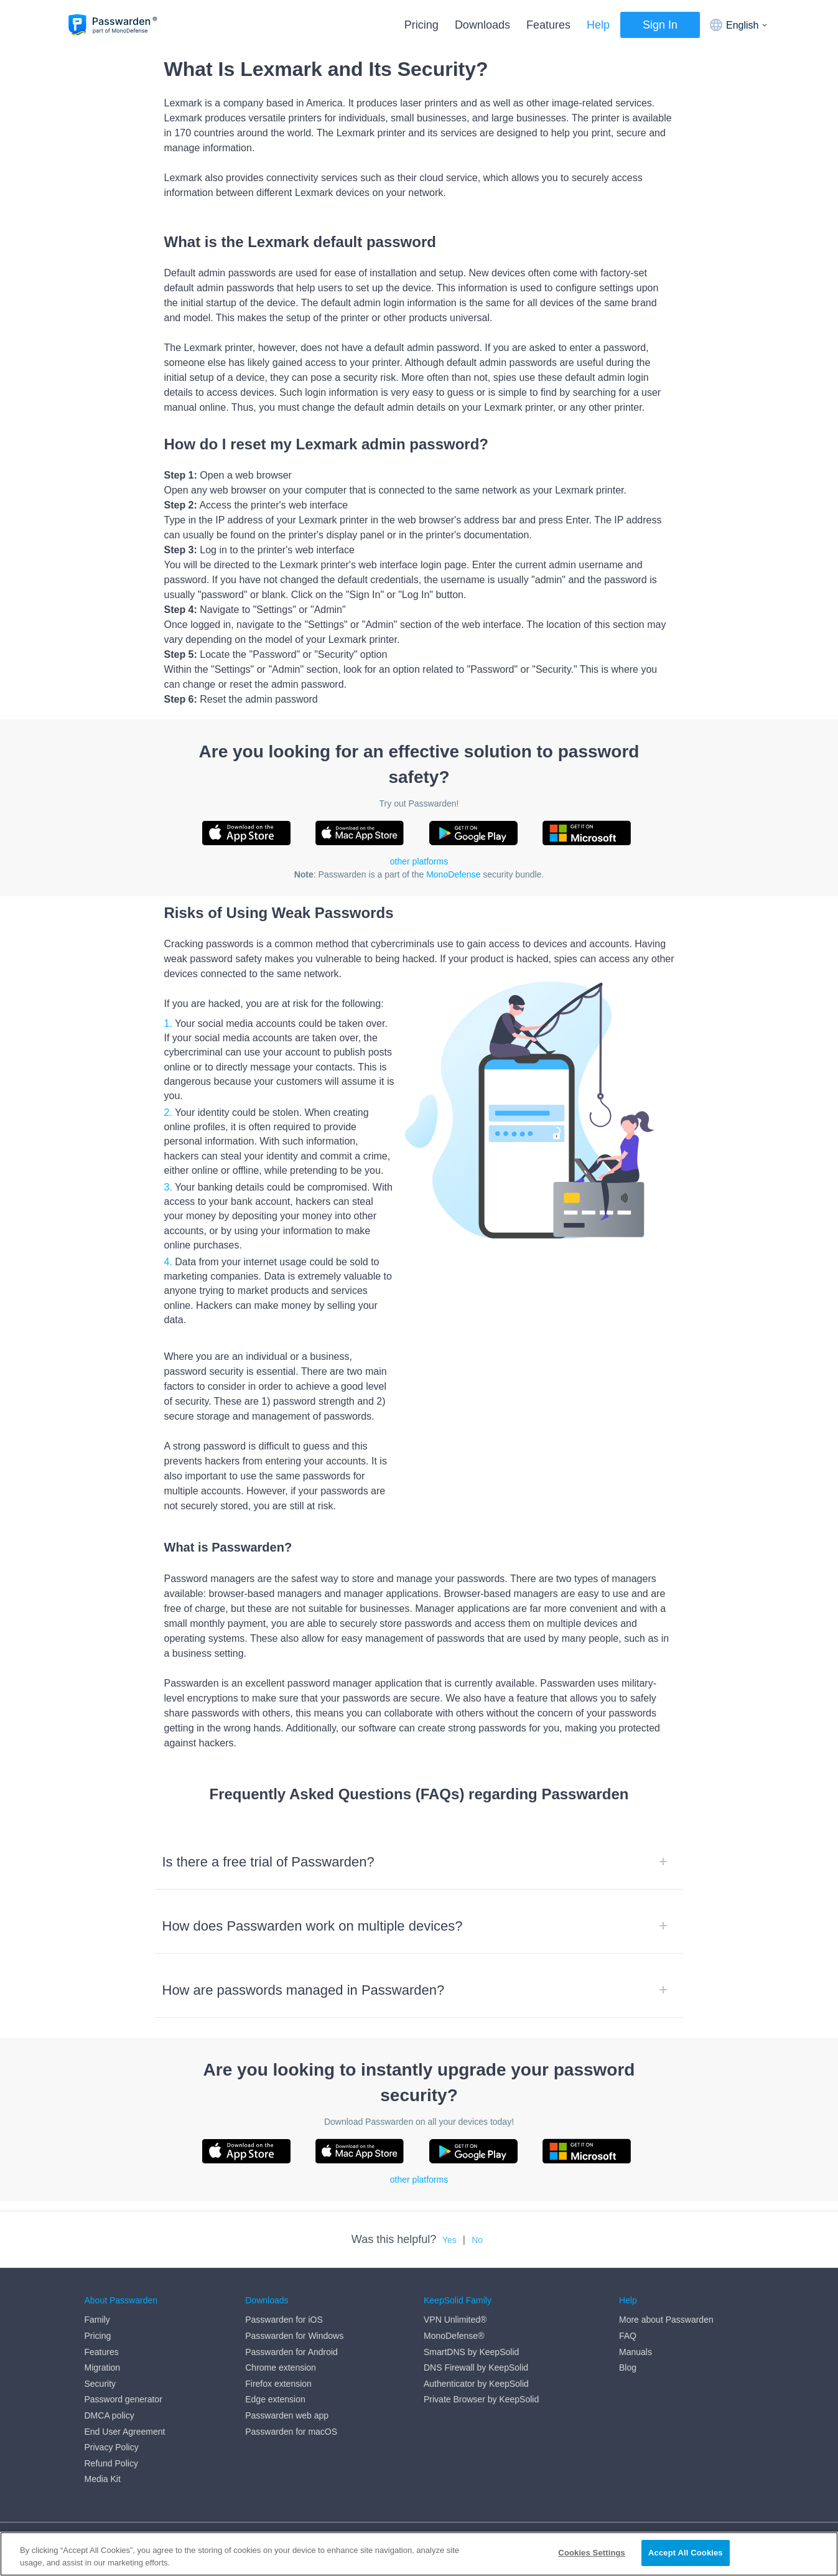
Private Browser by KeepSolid (481, 2399)
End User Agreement (125, 2432)
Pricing (421, 25)
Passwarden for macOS (291, 2432)
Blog (627, 2367)
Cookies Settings (591, 2557)
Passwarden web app (286, 2415)
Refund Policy (111, 2463)
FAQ (627, 2336)
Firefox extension (278, 2384)
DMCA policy (109, 2415)
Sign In (660, 25)
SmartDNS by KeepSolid (471, 2352)
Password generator (123, 2399)
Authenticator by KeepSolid (476, 2384)
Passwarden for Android (291, 2352)
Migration (103, 2367)
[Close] (818, 2557)
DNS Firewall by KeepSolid (476, 2367)
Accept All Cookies (685, 2557)
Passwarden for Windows (294, 2336)
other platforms (419, 861)
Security (100, 2384)
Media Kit (103, 2479)
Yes (449, 2240)
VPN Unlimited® (455, 2320)
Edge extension (275, 2399)
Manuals (635, 2352)
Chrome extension (280, 2367)
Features (548, 25)
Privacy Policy (112, 2447)
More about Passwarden (666, 2320)
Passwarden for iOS (284, 2320)
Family (97, 2320)
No (477, 2240)
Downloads (482, 25)
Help (598, 25)
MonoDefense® (454, 2336)
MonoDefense (453, 874)
